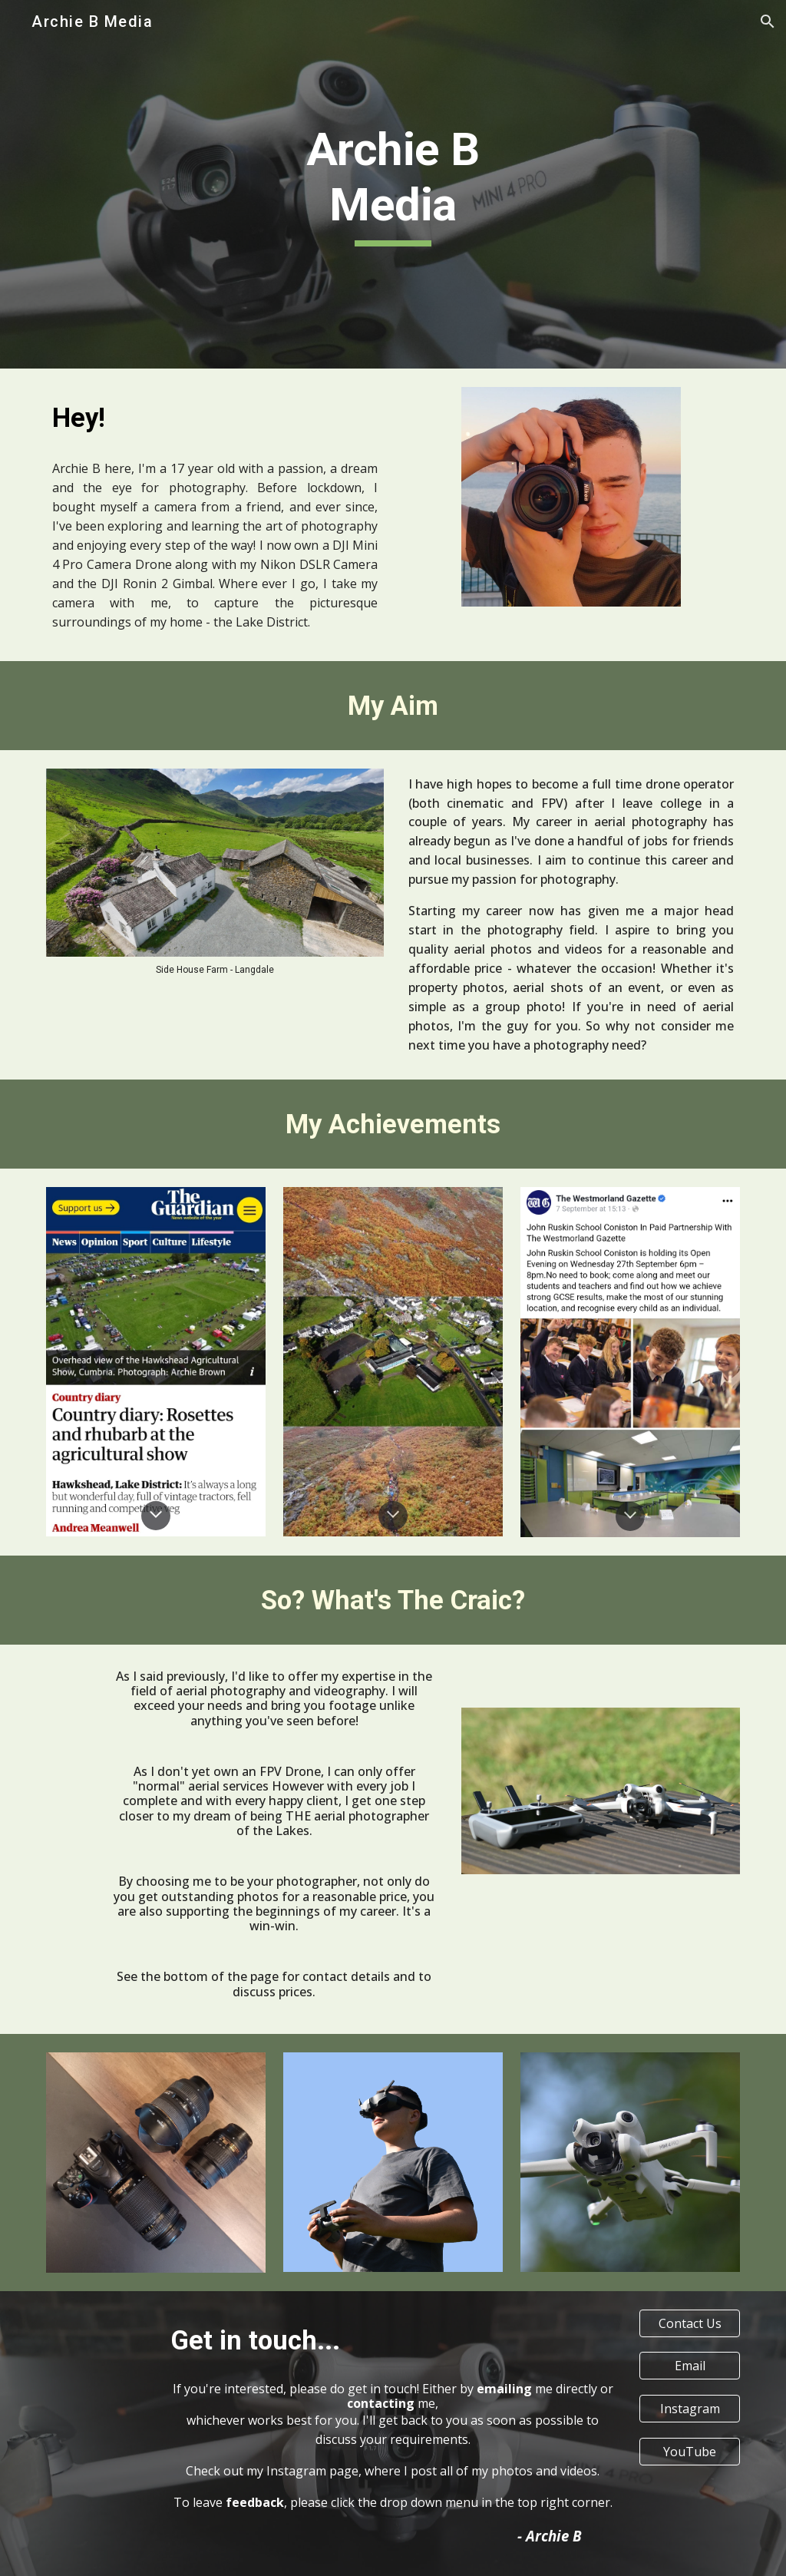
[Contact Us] (689, 2323)
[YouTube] (689, 2451)
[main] (393, 184)
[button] (767, 21)
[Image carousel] (215, 872)
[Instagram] (689, 2408)
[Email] (689, 2365)
